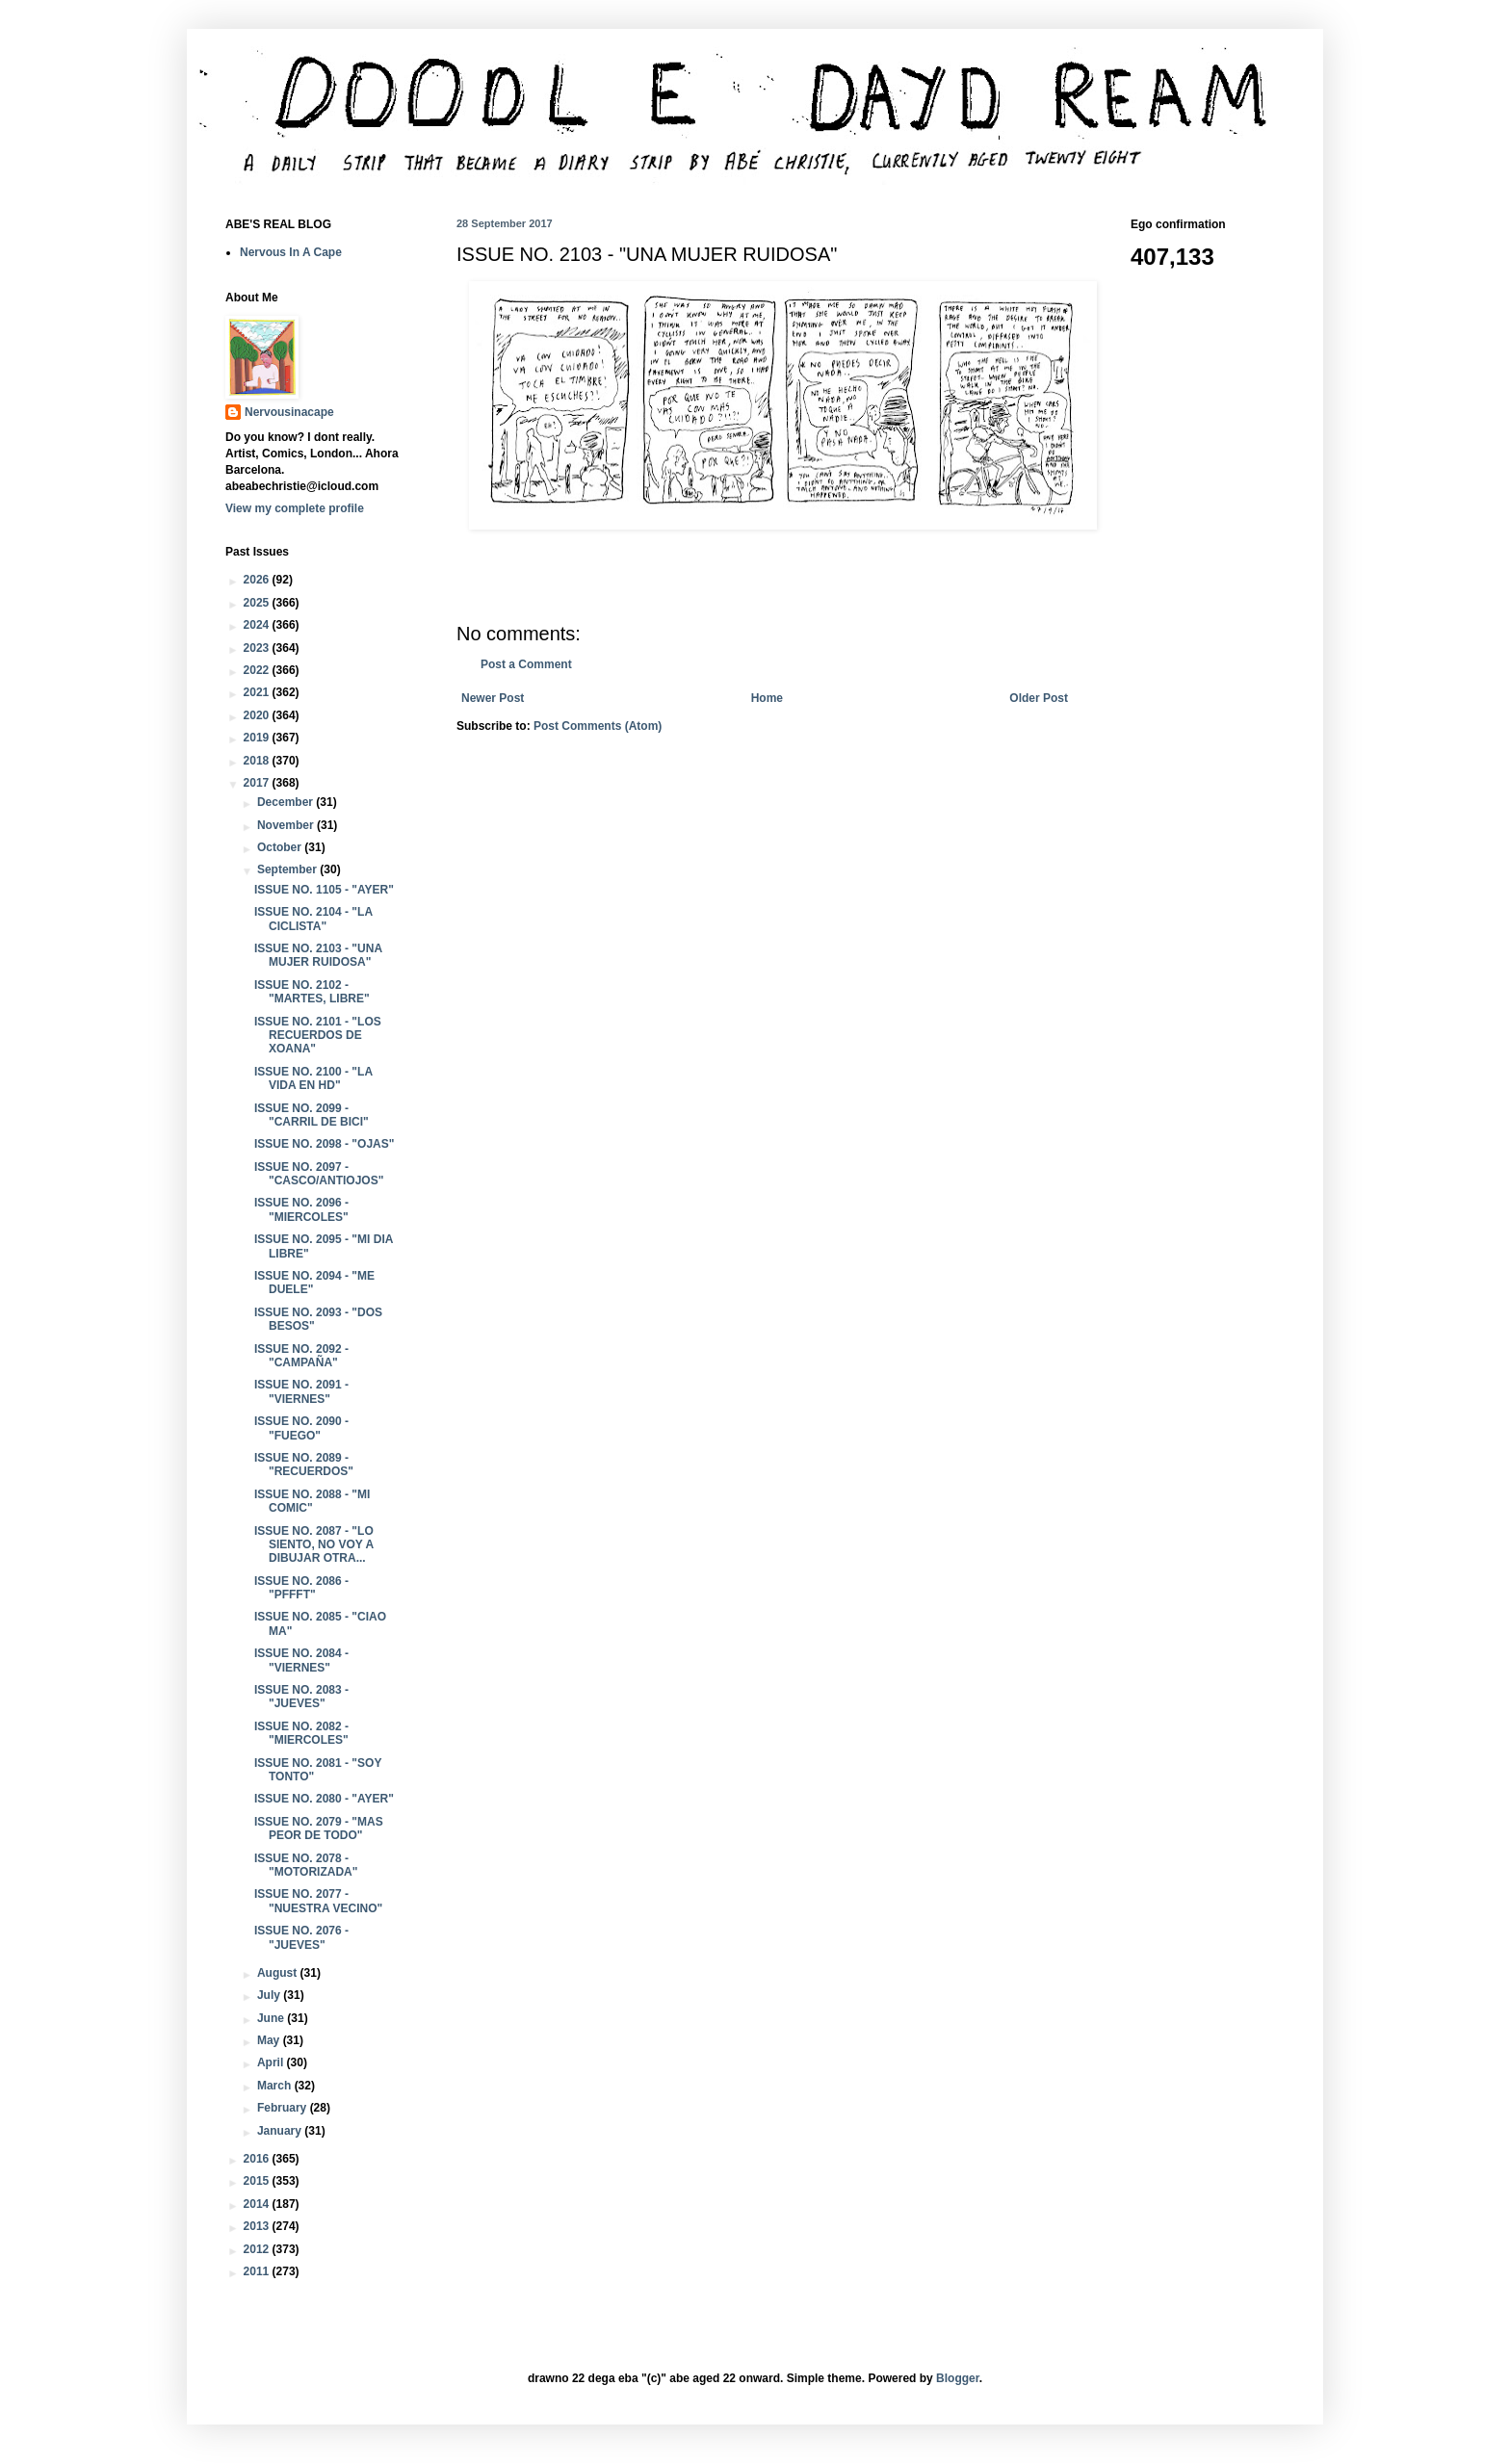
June (272, 2018)
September (288, 869)
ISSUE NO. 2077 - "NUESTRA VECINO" (318, 1900)
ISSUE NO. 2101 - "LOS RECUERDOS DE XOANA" (317, 1035)
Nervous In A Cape (291, 252)
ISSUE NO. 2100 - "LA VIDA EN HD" (313, 1078)
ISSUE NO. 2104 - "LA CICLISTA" (313, 918)
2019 (258, 737)
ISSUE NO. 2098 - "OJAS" (324, 1144)
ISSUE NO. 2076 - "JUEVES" (301, 1937)
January (280, 2131)
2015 (258, 2181)
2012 (258, 2249)
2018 (258, 760)
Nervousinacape (289, 412)
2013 (258, 2226)
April (272, 2062)
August (278, 1973)
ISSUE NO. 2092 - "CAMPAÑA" (301, 1355)
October (280, 847)
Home (767, 698)
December (286, 802)
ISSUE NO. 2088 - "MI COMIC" (312, 1501)
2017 (258, 783)
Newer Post (492, 698)
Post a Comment (526, 664)
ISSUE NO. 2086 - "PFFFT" (301, 1587)
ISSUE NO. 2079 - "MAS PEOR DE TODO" (318, 1828)
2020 (258, 715)
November (287, 825)
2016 (258, 2159)
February (283, 2107)
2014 (258, 2204)
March (276, 2085)
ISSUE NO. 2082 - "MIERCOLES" (301, 1733)
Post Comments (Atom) (598, 726)
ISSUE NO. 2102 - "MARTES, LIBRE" (312, 991)
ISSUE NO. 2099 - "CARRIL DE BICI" (311, 1115)
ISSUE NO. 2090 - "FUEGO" (301, 1427)
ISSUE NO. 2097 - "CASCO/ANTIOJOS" (318, 1173)
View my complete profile (294, 508)
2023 (258, 648)
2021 (258, 692)
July (270, 1995)
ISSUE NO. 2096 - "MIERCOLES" (301, 1209)
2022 (258, 670)
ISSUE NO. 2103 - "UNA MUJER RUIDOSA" (318, 955)
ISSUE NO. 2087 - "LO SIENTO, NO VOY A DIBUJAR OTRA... (314, 1545)
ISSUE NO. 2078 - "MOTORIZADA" (305, 1865)
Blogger (957, 2378)
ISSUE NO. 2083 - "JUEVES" (301, 1696)
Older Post (1038, 698)
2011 (258, 2271)
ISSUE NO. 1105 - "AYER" (324, 889)
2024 (258, 625)
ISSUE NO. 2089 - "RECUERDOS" (303, 1464)
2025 (258, 603)
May (270, 2040)
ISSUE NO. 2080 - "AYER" (324, 1798)
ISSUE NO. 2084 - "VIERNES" (301, 1660)
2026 (258, 579)
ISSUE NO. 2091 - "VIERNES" (301, 1391)
